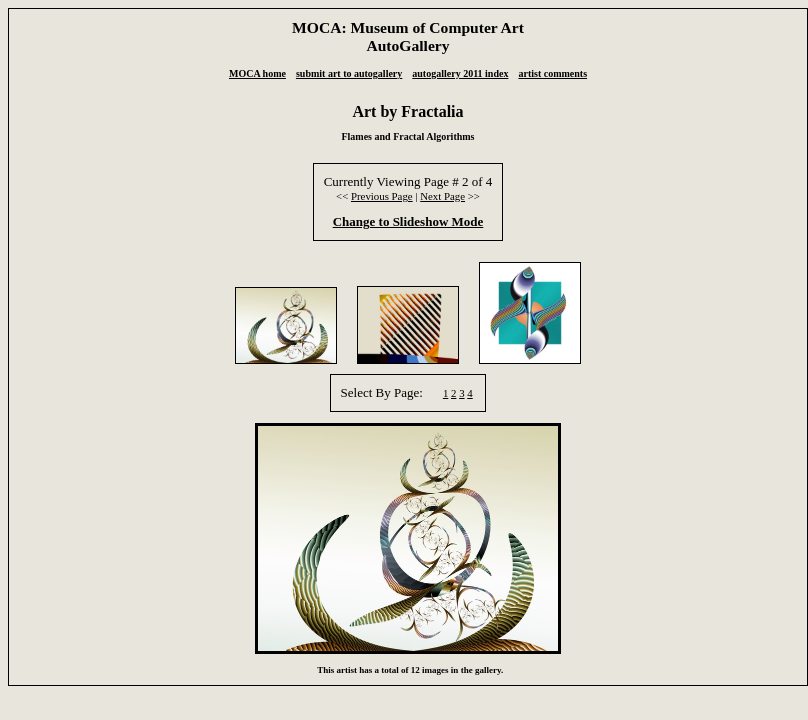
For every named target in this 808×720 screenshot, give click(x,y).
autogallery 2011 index (460, 73)
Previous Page (382, 196)
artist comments (552, 73)
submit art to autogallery (349, 73)
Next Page (442, 196)
